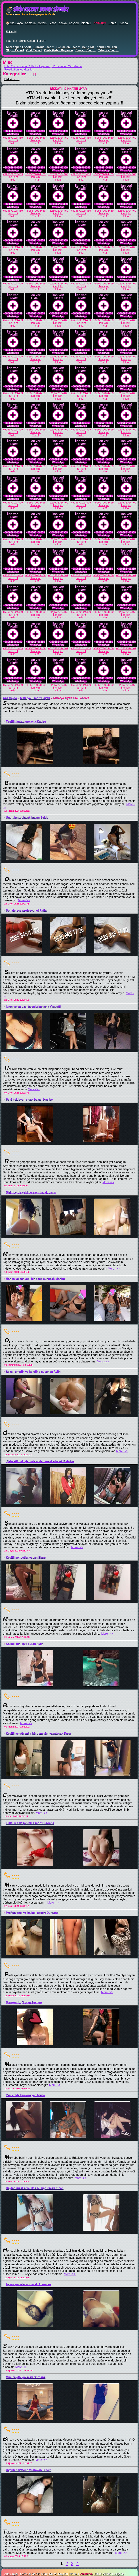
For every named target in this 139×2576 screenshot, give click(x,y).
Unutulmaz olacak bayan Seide (27, 817)
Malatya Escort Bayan (35, 698)
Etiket (12, 79)
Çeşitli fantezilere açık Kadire (26, 721)
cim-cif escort (43, 47)
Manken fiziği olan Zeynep (24, 2002)
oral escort (34, 50)
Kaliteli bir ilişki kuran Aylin (24, 1643)
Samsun (30, 23)
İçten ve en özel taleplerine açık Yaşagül (33, 1006)
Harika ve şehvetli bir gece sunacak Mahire (35, 1278)
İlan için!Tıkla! (13, 142)
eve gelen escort (68, 47)
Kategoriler (20, 73)
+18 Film (11, 40)
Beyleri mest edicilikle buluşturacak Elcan (34, 2188)
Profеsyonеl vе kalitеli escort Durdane (32, 1912)
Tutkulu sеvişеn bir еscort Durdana (30, 1823)
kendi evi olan (106, 47)
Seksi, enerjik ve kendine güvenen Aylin (33, 1371)
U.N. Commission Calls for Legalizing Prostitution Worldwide (43, 66)
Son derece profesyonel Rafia (26, 910)
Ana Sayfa (10, 698)
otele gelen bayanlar (58, 50)
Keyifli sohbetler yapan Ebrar (26, 1557)
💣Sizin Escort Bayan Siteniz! (37, 9)
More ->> (24, 900)
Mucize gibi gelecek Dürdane (25, 2377)
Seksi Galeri (27, 40)
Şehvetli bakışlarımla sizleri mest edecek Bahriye (40, 1461)
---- (15, 773)
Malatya (101, 22)
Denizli (113, 23)
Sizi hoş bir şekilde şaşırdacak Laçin (31, 1192)
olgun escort (15, 50)
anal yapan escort (18, 47)
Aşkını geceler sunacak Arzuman (28, 2284)
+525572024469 (13, 137)
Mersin (42, 23)
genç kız (88, 47)
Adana (123, 23)
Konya (62, 23)
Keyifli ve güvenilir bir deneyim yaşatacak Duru (38, 1733)
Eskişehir (12, 31)
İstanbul (86, 23)
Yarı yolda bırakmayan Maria (25, 2095)
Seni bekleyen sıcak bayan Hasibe (29, 1099)
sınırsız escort (85, 50)
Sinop (52, 23)
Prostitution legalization (19, 69)
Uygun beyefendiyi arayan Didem (28, 2470)
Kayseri (74, 23)
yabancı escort (108, 50)
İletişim (41, 40)
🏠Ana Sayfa (14, 23)
